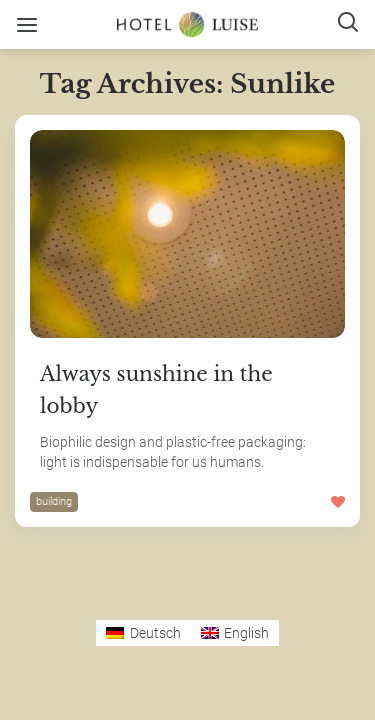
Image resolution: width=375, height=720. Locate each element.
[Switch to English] (235, 633)
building (54, 501)
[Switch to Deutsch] (143, 633)
